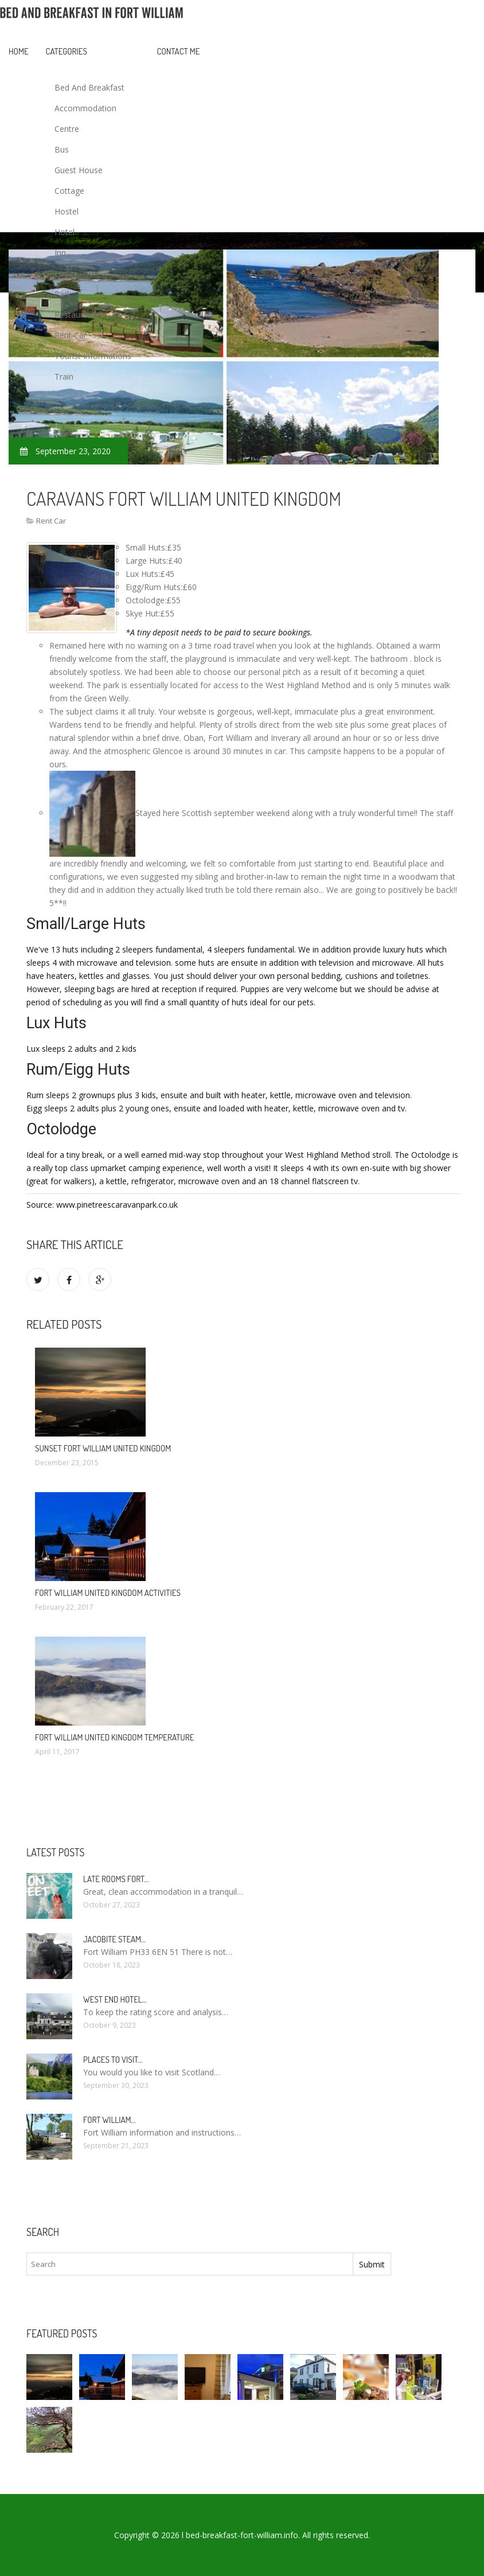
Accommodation (85, 108)
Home (19, 51)
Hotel (64, 232)
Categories (66, 51)
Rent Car (70, 335)
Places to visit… (112, 2059)
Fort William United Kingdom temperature (114, 1737)
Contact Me (178, 51)
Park (62, 293)
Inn (60, 252)
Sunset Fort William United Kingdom (103, 1448)
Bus (61, 149)
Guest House (78, 170)
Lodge (66, 273)
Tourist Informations (92, 355)
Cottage (69, 190)
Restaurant (74, 314)
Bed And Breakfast (89, 87)
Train (63, 376)
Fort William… (109, 2119)
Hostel (66, 211)
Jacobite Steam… (114, 1939)
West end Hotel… (115, 1999)
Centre (66, 128)
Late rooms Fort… (116, 1879)
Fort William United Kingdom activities (108, 1592)
